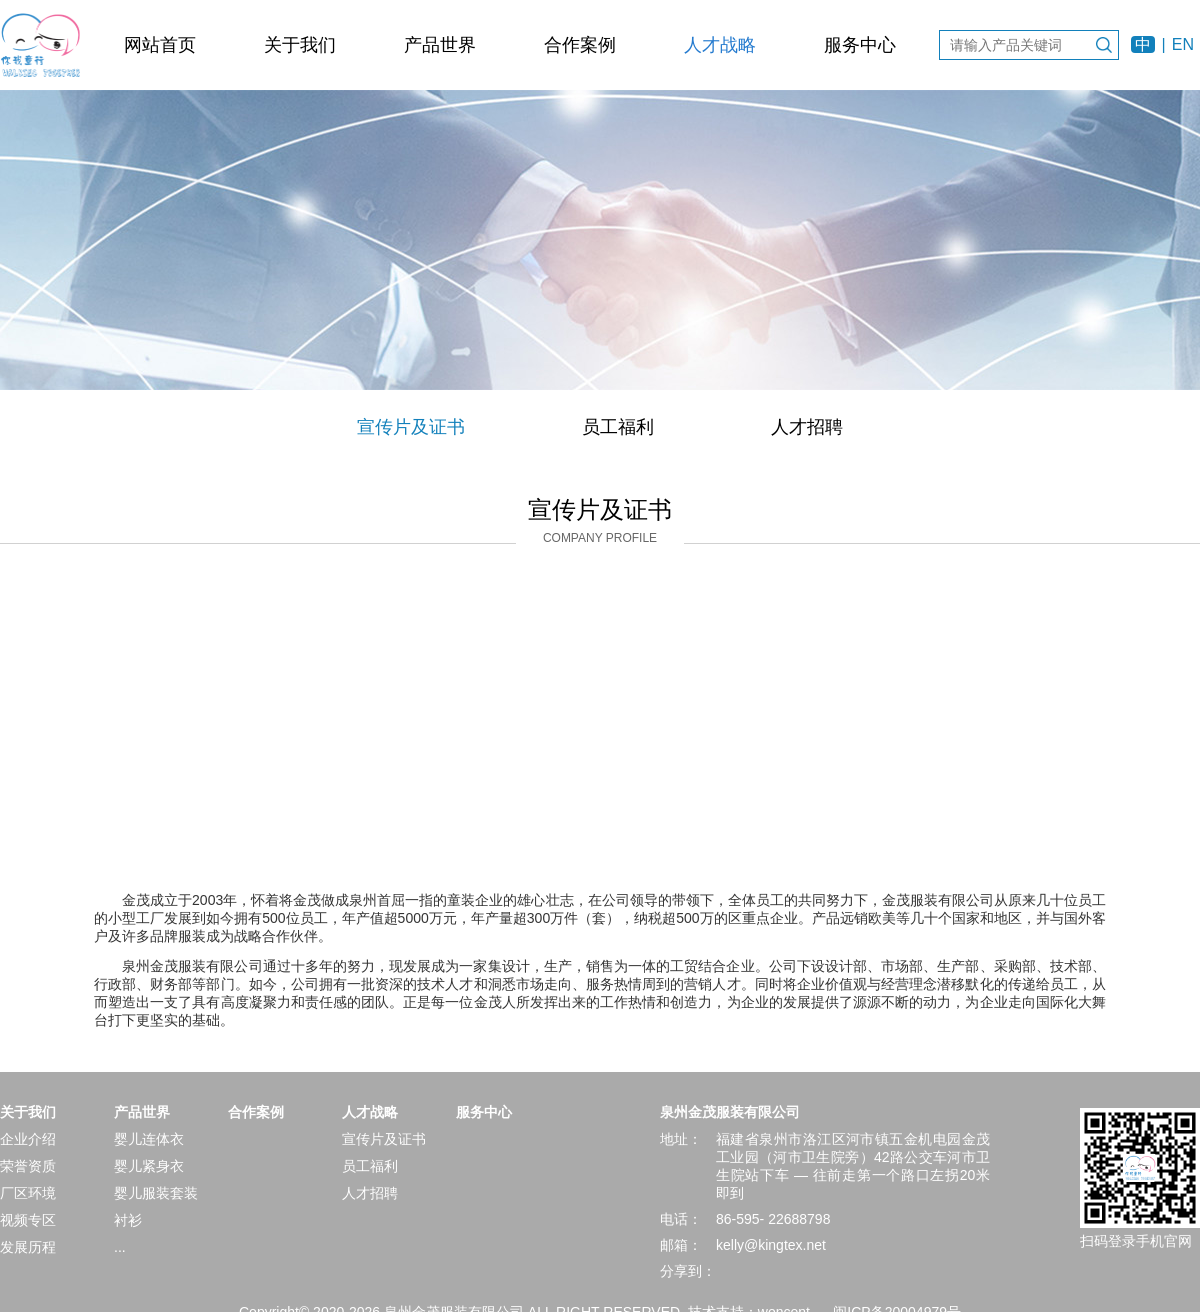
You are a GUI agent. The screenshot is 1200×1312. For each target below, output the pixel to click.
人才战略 (720, 45)
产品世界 (440, 45)
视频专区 (28, 1220)
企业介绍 (28, 1139)
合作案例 (580, 45)
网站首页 (160, 45)
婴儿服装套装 (156, 1193)
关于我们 (300, 45)
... (120, 1247)
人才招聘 (807, 427)
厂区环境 (28, 1193)
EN (1183, 44)
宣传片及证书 (411, 427)
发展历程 (28, 1247)
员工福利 (618, 427)
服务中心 (860, 45)
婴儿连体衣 (149, 1139)
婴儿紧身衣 (149, 1166)
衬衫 (128, 1220)
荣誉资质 (28, 1166)
